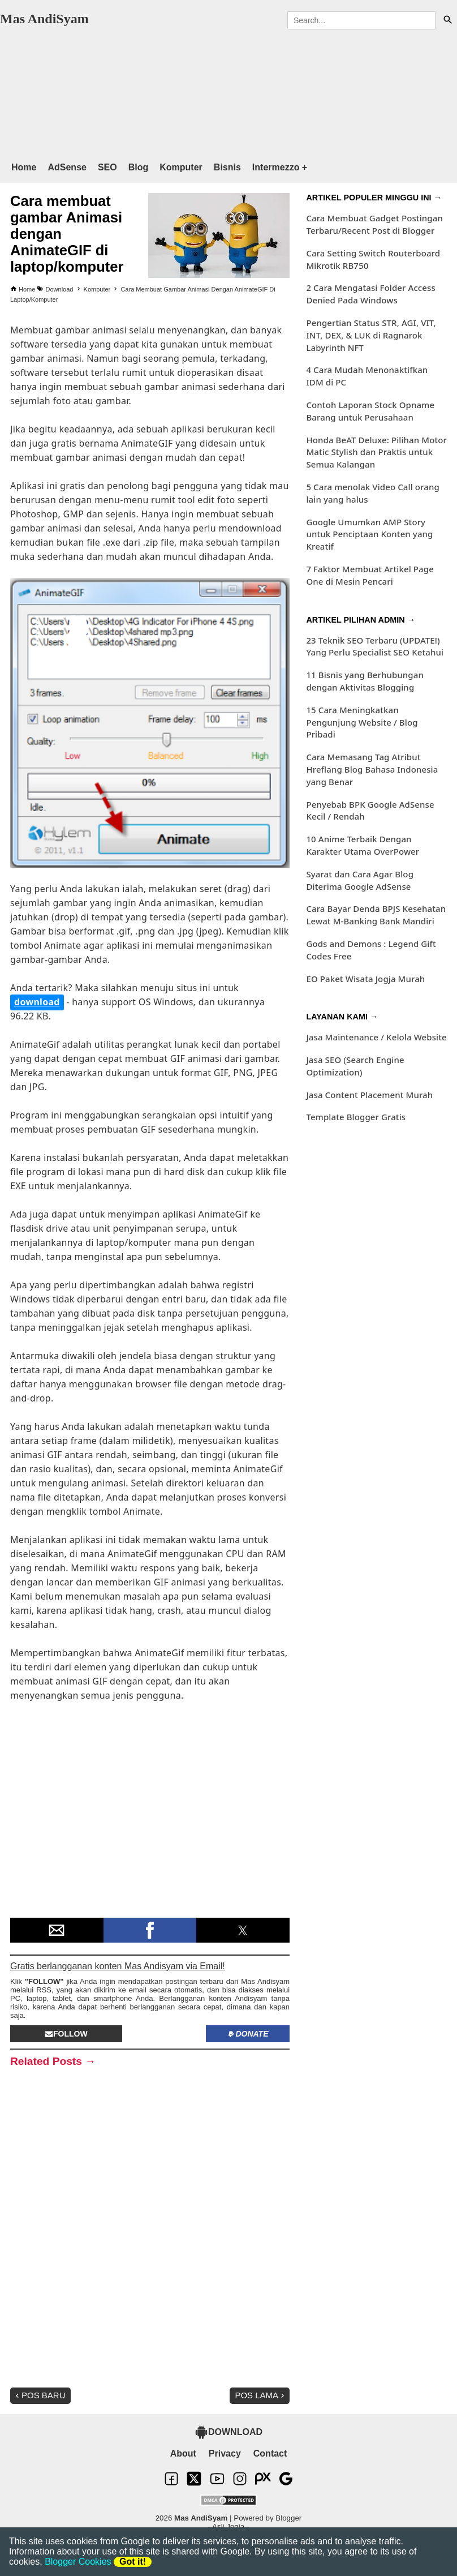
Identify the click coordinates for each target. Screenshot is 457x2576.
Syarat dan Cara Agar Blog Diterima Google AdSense (359, 880)
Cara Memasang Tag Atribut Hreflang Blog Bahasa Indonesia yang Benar (372, 769)
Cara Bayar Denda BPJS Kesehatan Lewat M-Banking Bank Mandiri (376, 915)
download (37, 1002)
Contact (270, 2453)
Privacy (225, 2453)
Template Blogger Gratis (356, 1116)
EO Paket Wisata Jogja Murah (365, 978)
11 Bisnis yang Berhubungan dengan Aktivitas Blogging (365, 681)
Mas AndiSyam (44, 18)
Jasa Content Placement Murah (369, 1094)
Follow (66, 2033)
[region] (217, 90)
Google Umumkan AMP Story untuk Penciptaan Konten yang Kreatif (369, 534)
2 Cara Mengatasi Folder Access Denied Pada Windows (370, 294)
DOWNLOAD (228, 2432)
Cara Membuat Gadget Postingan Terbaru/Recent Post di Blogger (374, 224)
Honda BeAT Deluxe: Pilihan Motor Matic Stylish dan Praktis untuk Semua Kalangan (376, 452)
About (183, 2453)
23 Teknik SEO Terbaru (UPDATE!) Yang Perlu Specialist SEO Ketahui (374, 646)
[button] (57, 1930)
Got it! (132, 2561)
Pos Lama (261, 2395)
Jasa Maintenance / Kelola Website (376, 1037)
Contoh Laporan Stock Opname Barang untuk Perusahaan (370, 411)
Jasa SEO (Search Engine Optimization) (355, 1066)
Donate (247, 2033)
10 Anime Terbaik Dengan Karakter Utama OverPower (362, 845)
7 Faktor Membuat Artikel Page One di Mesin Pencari (370, 575)
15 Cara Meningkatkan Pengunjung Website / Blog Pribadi (361, 722)
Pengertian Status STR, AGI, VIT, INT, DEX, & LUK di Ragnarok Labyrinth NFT (371, 335)
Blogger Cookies (78, 2561)
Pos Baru (39, 2395)
